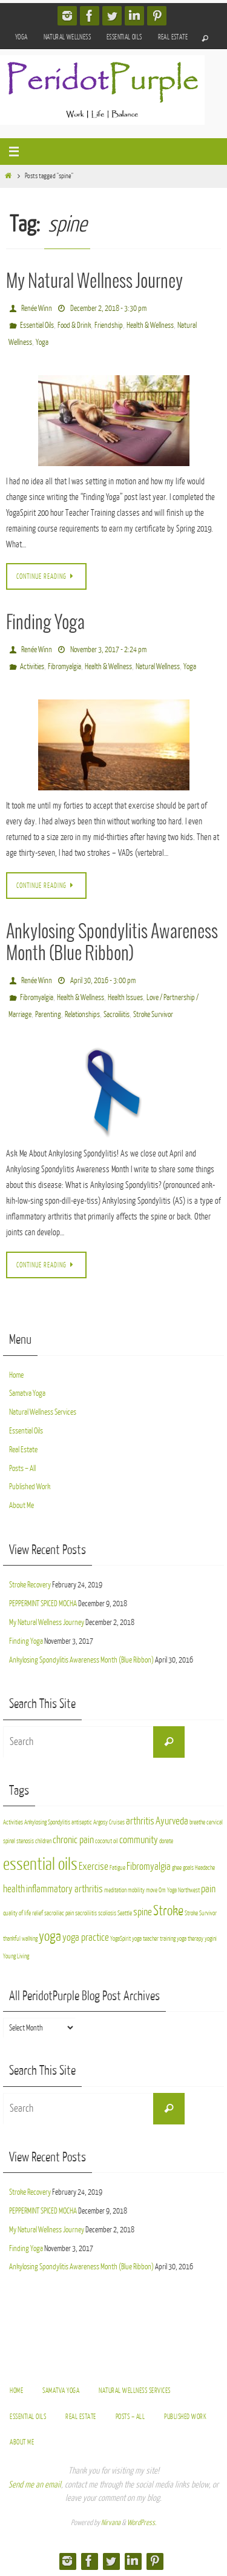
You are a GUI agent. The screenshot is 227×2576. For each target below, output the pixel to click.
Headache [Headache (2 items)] (205, 1867)
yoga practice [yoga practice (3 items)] (85, 1937)
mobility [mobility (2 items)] (136, 1890)
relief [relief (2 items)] (37, 1913)
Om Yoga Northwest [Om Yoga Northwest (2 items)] (179, 1890)
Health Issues (125, 997)
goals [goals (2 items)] (188, 1867)
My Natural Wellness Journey (94, 282)
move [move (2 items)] (151, 1890)
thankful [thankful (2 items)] (12, 1938)
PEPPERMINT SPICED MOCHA (43, 1603)
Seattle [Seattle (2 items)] (124, 1913)
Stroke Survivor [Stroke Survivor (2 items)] (201, 1913)
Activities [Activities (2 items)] (13, 1822)
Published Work (29, 1486)
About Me (21, 1505)
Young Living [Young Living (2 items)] (16, 1956)
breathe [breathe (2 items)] (197, 1822)
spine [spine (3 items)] (142, 1912)
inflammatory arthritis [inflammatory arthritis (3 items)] (64, 1889)
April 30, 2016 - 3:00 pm (103, 980)
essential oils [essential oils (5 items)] (40, 1864)
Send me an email (34, 2484)
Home (16, 1375)
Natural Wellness (67, 37)
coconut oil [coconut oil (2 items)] (106, 1841)
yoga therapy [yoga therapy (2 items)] (190, 1938)
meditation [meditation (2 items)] (115, 1890)
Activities (32, 666)
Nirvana (110, 2522)
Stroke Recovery (30, 1584)
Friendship (108, 325)
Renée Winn (36, 308)
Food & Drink (74, 325)
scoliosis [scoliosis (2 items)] (107, 1913)
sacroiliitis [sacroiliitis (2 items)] (86, 1913)
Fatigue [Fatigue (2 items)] (117, 1867)
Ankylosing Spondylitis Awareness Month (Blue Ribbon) (81, 1659)
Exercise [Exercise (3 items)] (93, 1866)
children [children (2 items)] (43, 1841)
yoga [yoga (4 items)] (50, 1936)
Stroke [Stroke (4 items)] (168, 1910)
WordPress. (141, 2522)
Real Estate (173, 37)
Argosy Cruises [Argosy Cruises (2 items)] (109, 1822)
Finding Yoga (45, 623)
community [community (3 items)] (138, 1840)
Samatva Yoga (27, 1393)
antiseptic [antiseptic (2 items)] (81, 1822)
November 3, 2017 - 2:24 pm (108, 649)
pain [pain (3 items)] (208, 1889)
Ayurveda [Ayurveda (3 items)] (172, 1821)
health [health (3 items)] (14, 1889)
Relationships (82, 1014)
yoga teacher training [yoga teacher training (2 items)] (154, 1938)
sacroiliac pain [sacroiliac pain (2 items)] (59, 1913)
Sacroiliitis (117, 1014)
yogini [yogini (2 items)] (211, 1938)
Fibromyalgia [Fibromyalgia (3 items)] (149, 1866)
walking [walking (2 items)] (30, 1938)
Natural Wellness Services (42, 1411)
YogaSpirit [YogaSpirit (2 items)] (120, 1938)
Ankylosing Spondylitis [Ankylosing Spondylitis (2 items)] (47, 1822)
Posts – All (22, 1468)
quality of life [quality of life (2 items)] (17, 1913)
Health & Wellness (150, 325)
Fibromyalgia (64, 666)
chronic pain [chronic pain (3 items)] (73, 1840)
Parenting (48, 1014)
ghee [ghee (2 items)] (177, 1867)
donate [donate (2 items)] (166, 1841)
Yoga (21, 37)
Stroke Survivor (153, 1014)
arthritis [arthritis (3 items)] (140, 1821)
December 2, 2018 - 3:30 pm (108, 308)
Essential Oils (124, 37)
